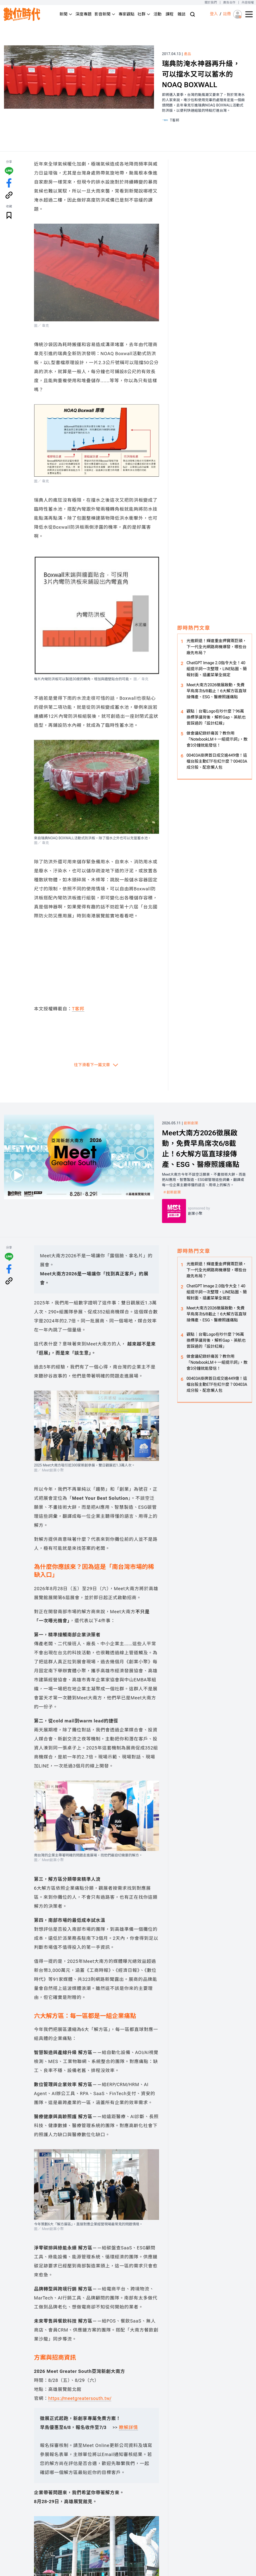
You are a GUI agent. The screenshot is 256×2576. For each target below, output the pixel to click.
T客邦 (78, 1008)
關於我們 (210, 2)
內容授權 (248, 2)
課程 (170, 14)
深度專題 (84, 14)
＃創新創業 (172, 1192)
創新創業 (191, 1123)
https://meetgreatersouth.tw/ (79, 2398)
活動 (158, 14)
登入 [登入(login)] (214, 14)
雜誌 (182, 14)
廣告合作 (229, 2)
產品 (187, 54)
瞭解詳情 (128, 2427)
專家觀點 (126, 14)
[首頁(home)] (22, 14)
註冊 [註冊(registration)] (227, 14)
